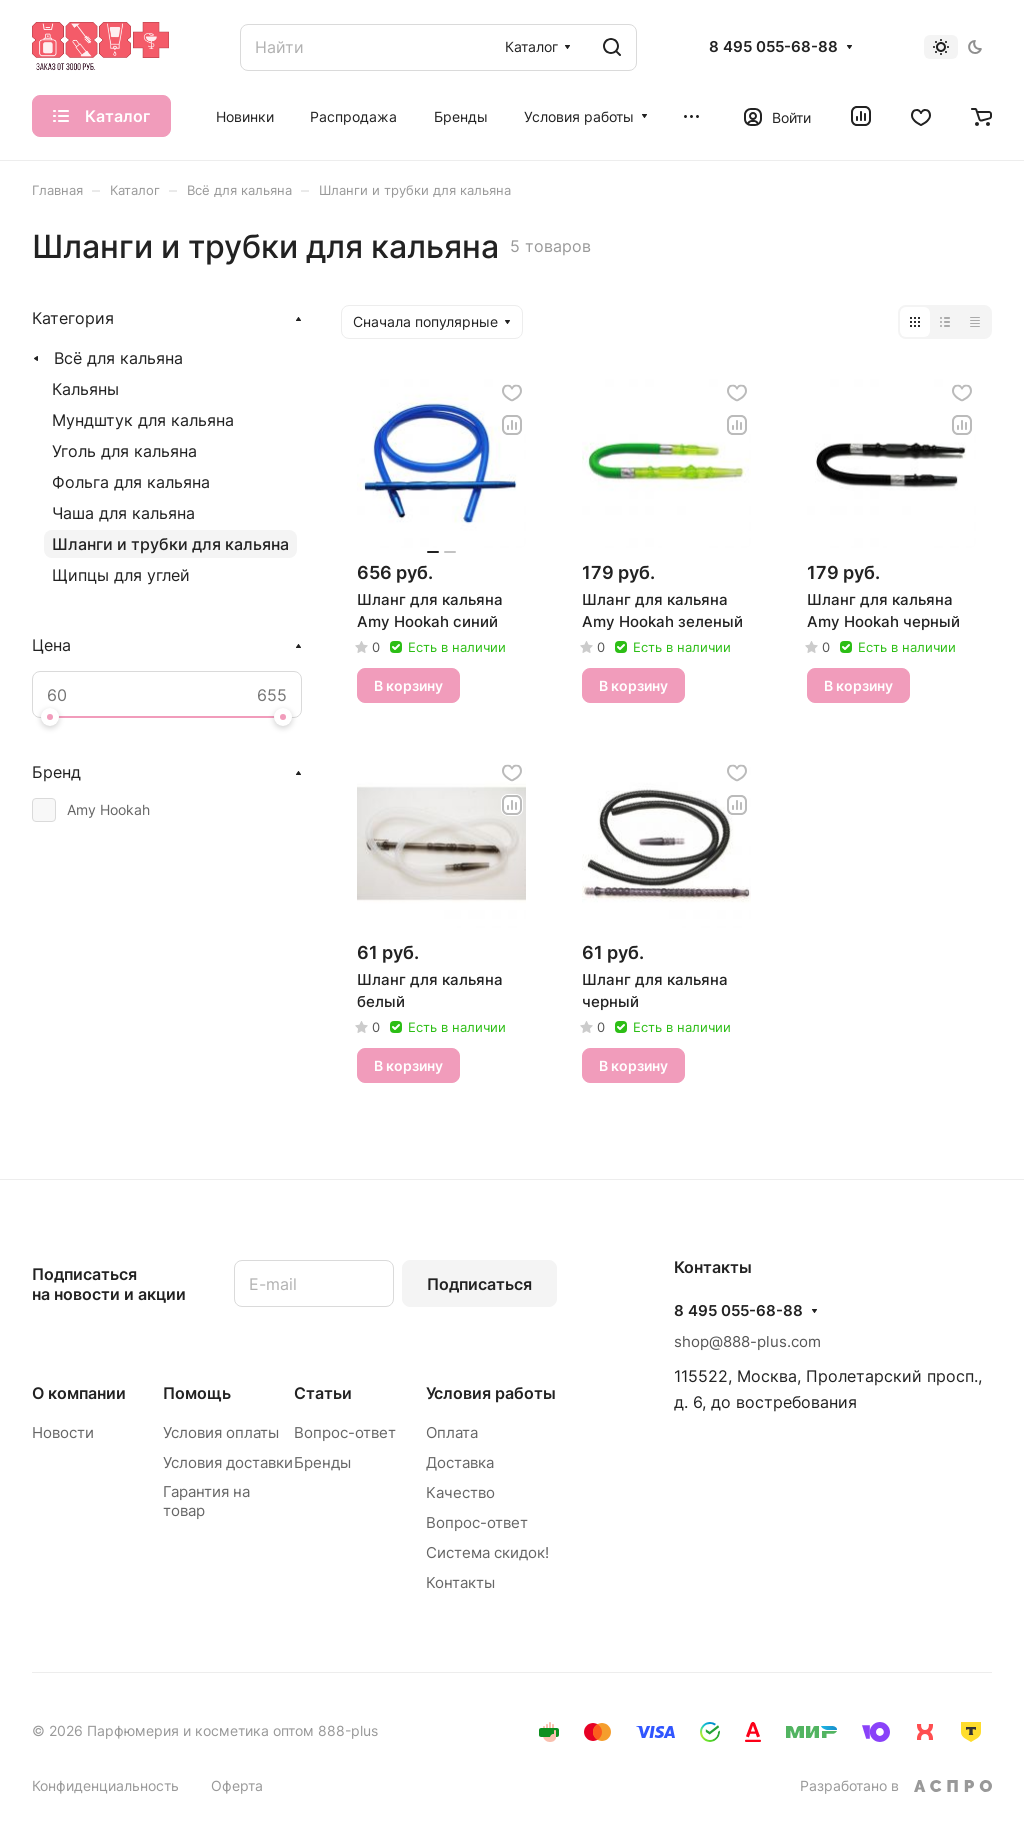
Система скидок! (487, 1552)
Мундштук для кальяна (143, 420)
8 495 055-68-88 (773, 47)
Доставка (460, 1462)
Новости (63, 1432)
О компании (79, 1393)
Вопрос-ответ (345, 1432)
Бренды (322, 1462)
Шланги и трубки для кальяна (170, 544)
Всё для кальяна (118, 358)
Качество (460, 1492)
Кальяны (85, 389)
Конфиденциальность (105, 1785)
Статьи (323, 1393)
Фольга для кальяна (131, 482)
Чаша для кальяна (123, 513)
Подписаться (479, 1284)
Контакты (460, 1582)
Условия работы (491, 1393)
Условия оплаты (221, 1432)
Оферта (237, 1785)
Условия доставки (228, 1462)
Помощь (197, 1393)
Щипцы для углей (121, 575)
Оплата (452, 1432)
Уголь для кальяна (124, 451)
